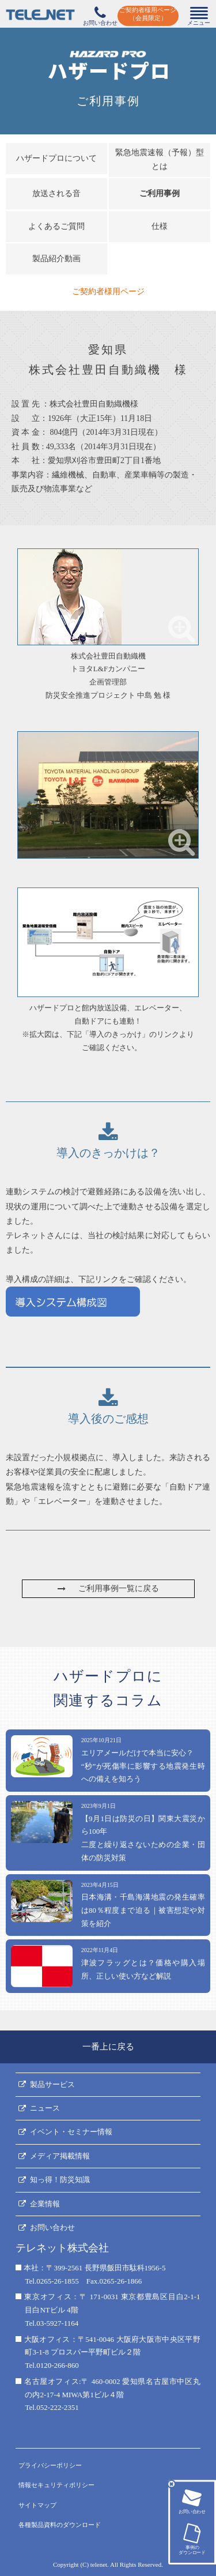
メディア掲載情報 (60, 2156)
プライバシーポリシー (50, 2465)
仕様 (159, 226)
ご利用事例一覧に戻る (108, 1588)
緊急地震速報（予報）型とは (159, 159)
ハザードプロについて (56, 158)
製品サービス (52, 2084)
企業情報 (45, 2203)
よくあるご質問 (56, 226)
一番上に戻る (108, 2046)
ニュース (45, 2108)
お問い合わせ (52, 2227)
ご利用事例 (159, 193)
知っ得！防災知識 (60, 2179)
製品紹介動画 (56, 258)
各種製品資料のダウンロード (59, 2524)
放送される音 (56, 193)
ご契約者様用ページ (108, 291)
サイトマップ (37, 2505)
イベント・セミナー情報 (71, 2131)
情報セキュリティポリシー (56, 2484)
